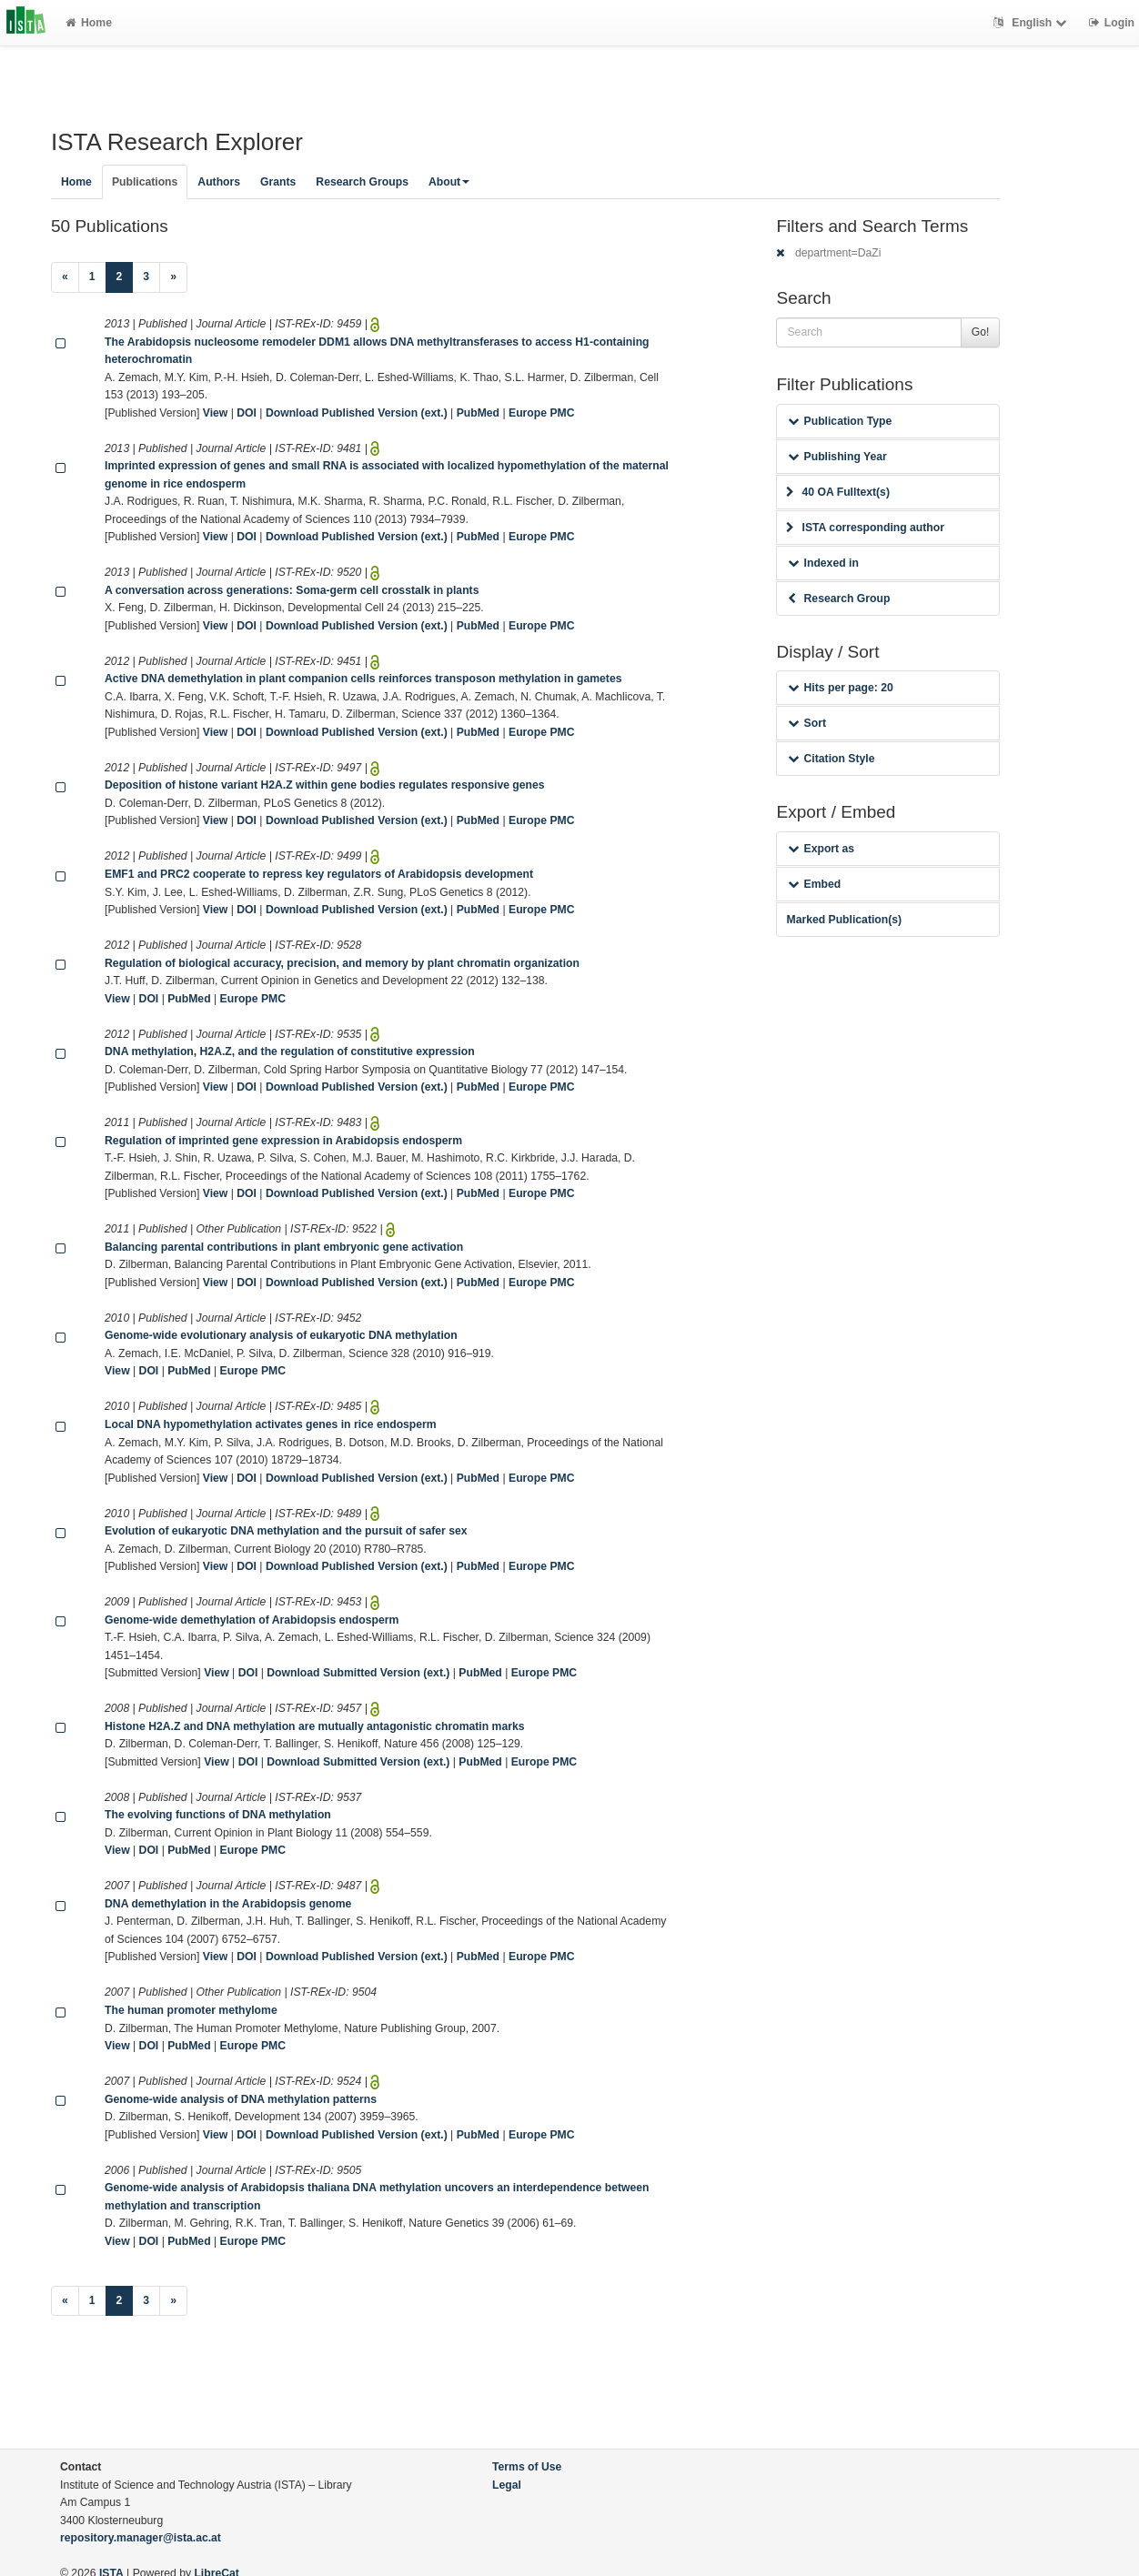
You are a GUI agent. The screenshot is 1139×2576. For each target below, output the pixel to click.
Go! (981, 332)
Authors (218, 182)
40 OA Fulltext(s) (837, 492)
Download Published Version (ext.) (357, 413)
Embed (814, 884)
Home (89, 22)
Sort (806, 723)
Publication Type (840, 421)
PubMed (478, 413)
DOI (247, 413)
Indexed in (823, 563)
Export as (821, 848)
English (1032, 22)
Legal (506, 2485)
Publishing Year (837, 456)
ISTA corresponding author (865, 527)
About (448, 182)
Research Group (839, 598)
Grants (278, 182)
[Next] (173, 277)
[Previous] (65, 277)
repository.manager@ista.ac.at (140, 2537)
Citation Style (831, 758)
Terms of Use (526, 2466)
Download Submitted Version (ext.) (358, 1672)
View (215, 413)
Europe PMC (541, 413)
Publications (144, 182)
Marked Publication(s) (844, 919)
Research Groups (362, 182)
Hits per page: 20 (840, 687)
